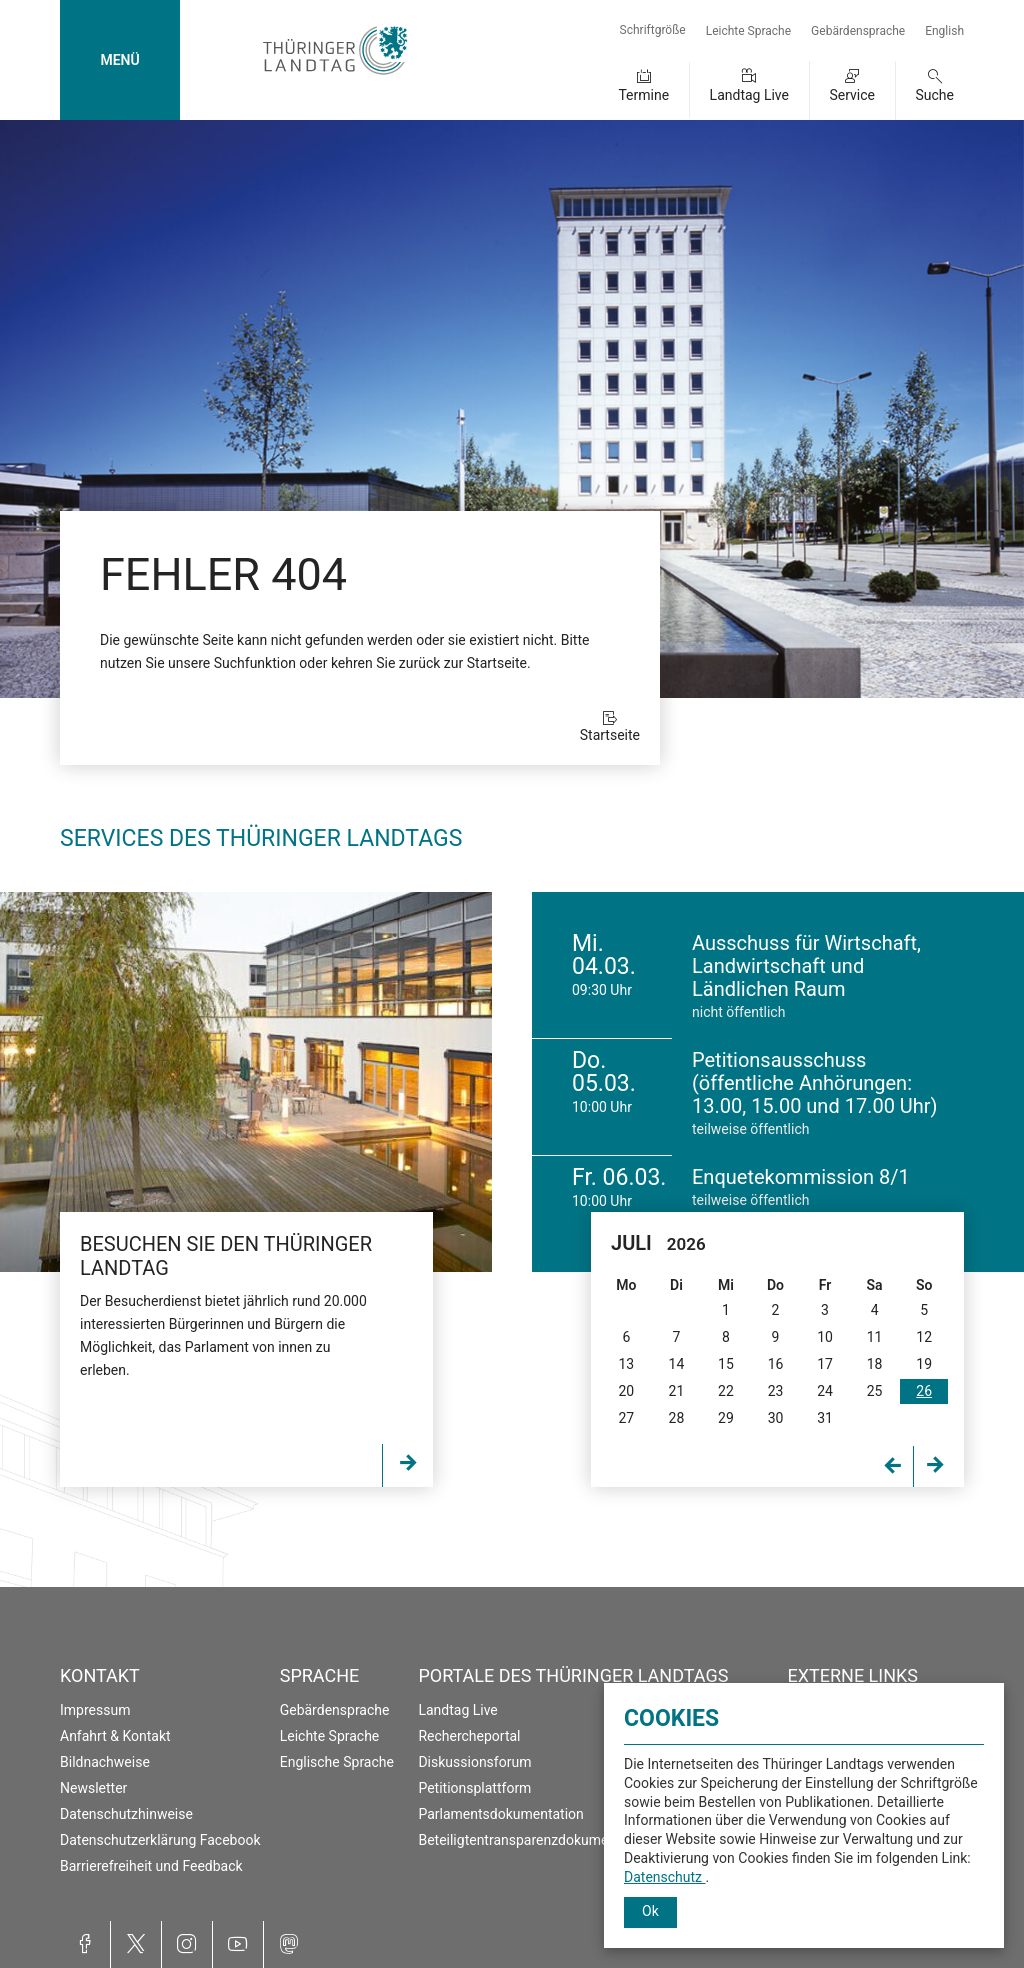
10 (825, 1337)
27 (626, 1418)
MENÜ (119, 60)
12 (924, 1337)
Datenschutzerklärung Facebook (160, 1840)
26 (924, 1391)
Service (852, 95)
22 (726, 1391)
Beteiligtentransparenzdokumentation (535, 1840)
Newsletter (93, 1788)
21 (677, 1391)
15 (726, 1364)
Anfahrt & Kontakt (115, 1736)
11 (875, 1337)
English (944, 31)
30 (776, 1418)
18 (875, 1364)
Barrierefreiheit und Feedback (151, 1866)
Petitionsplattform (474, 1788)
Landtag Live (749, 95)
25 (875, 1391)
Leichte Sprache (748, 31)
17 (825, 1364)
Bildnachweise (105, 1762)
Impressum (95, 1710)
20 (626, 1391)
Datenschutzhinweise (126, 1814)
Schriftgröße (653, 30)
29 (726, 1418)
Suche (935, 95)
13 (626, 1364)
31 (825, 1418)
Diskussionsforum (474, 1762)
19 (924, 1364)
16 (776, 1364)
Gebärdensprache (858, 31)
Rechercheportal (469, 1736)
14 (677, 1364)
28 (677, 1418)
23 (776, 1391)
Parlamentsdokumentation (500, 1814)
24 (825, 1391)
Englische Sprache (337, 1762)
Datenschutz (665, 1877)
